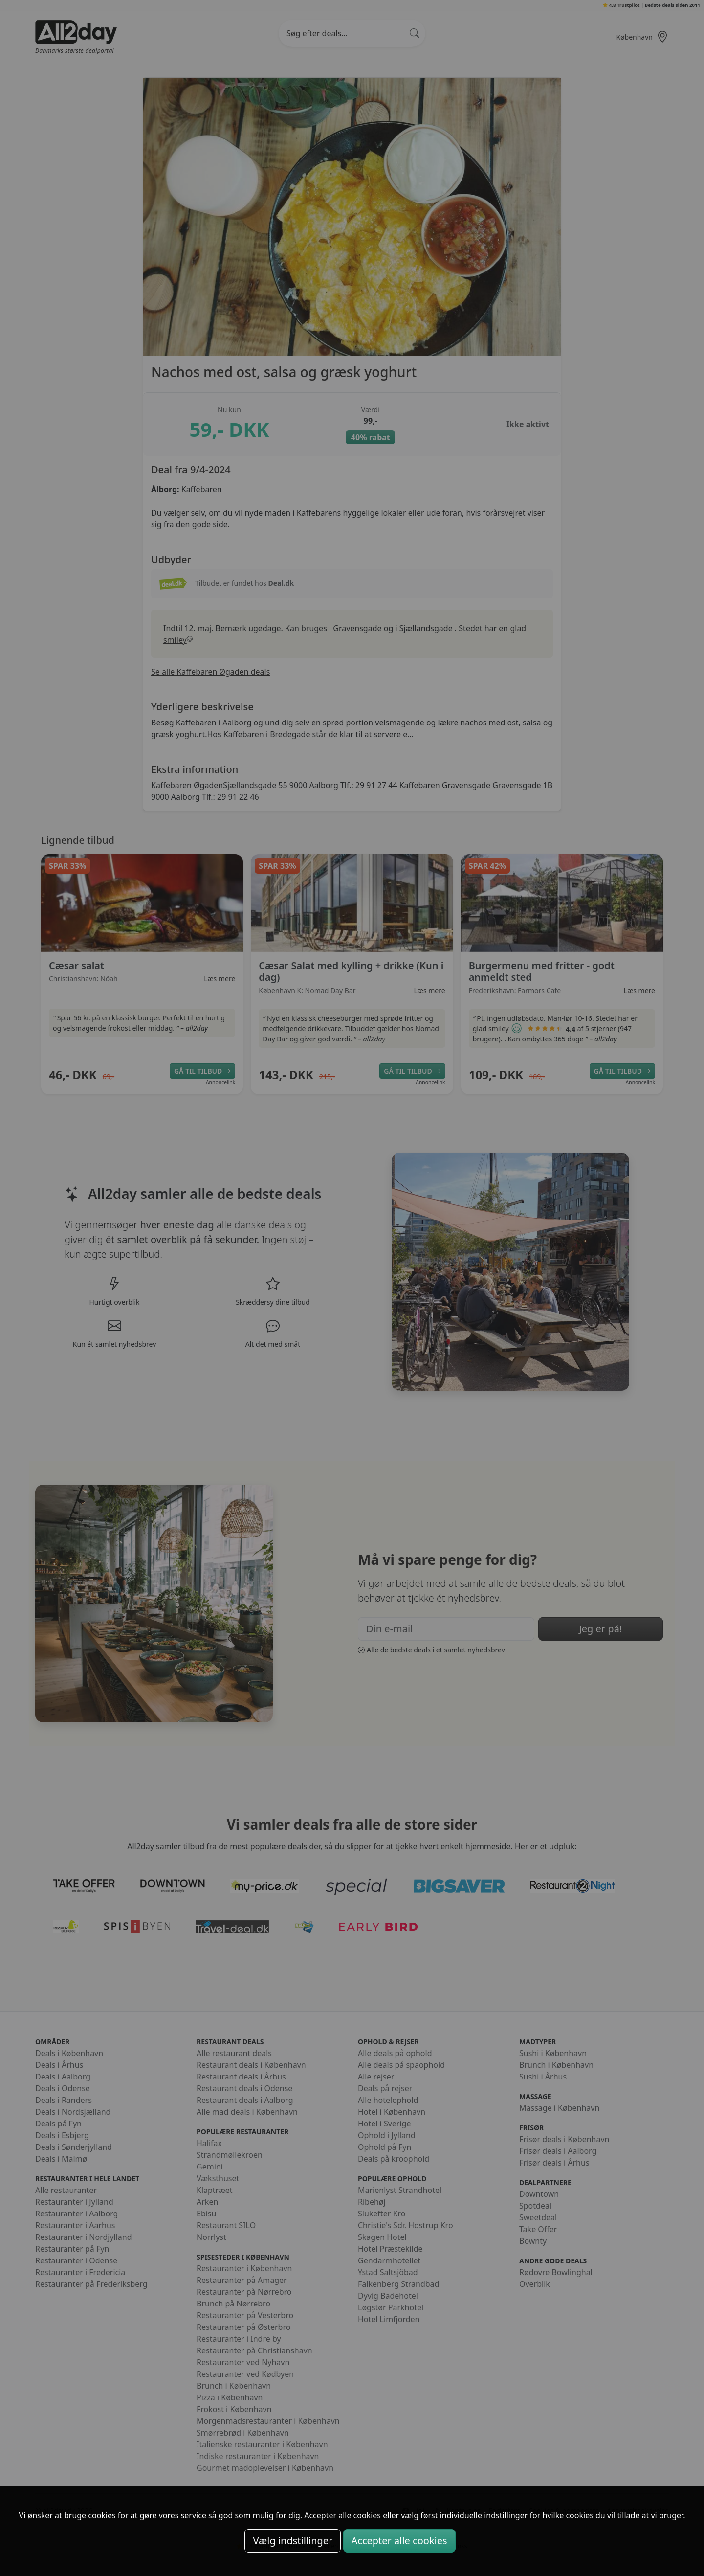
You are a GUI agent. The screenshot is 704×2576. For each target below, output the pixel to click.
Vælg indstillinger (292, 2540)
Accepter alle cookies (399, 2540)
